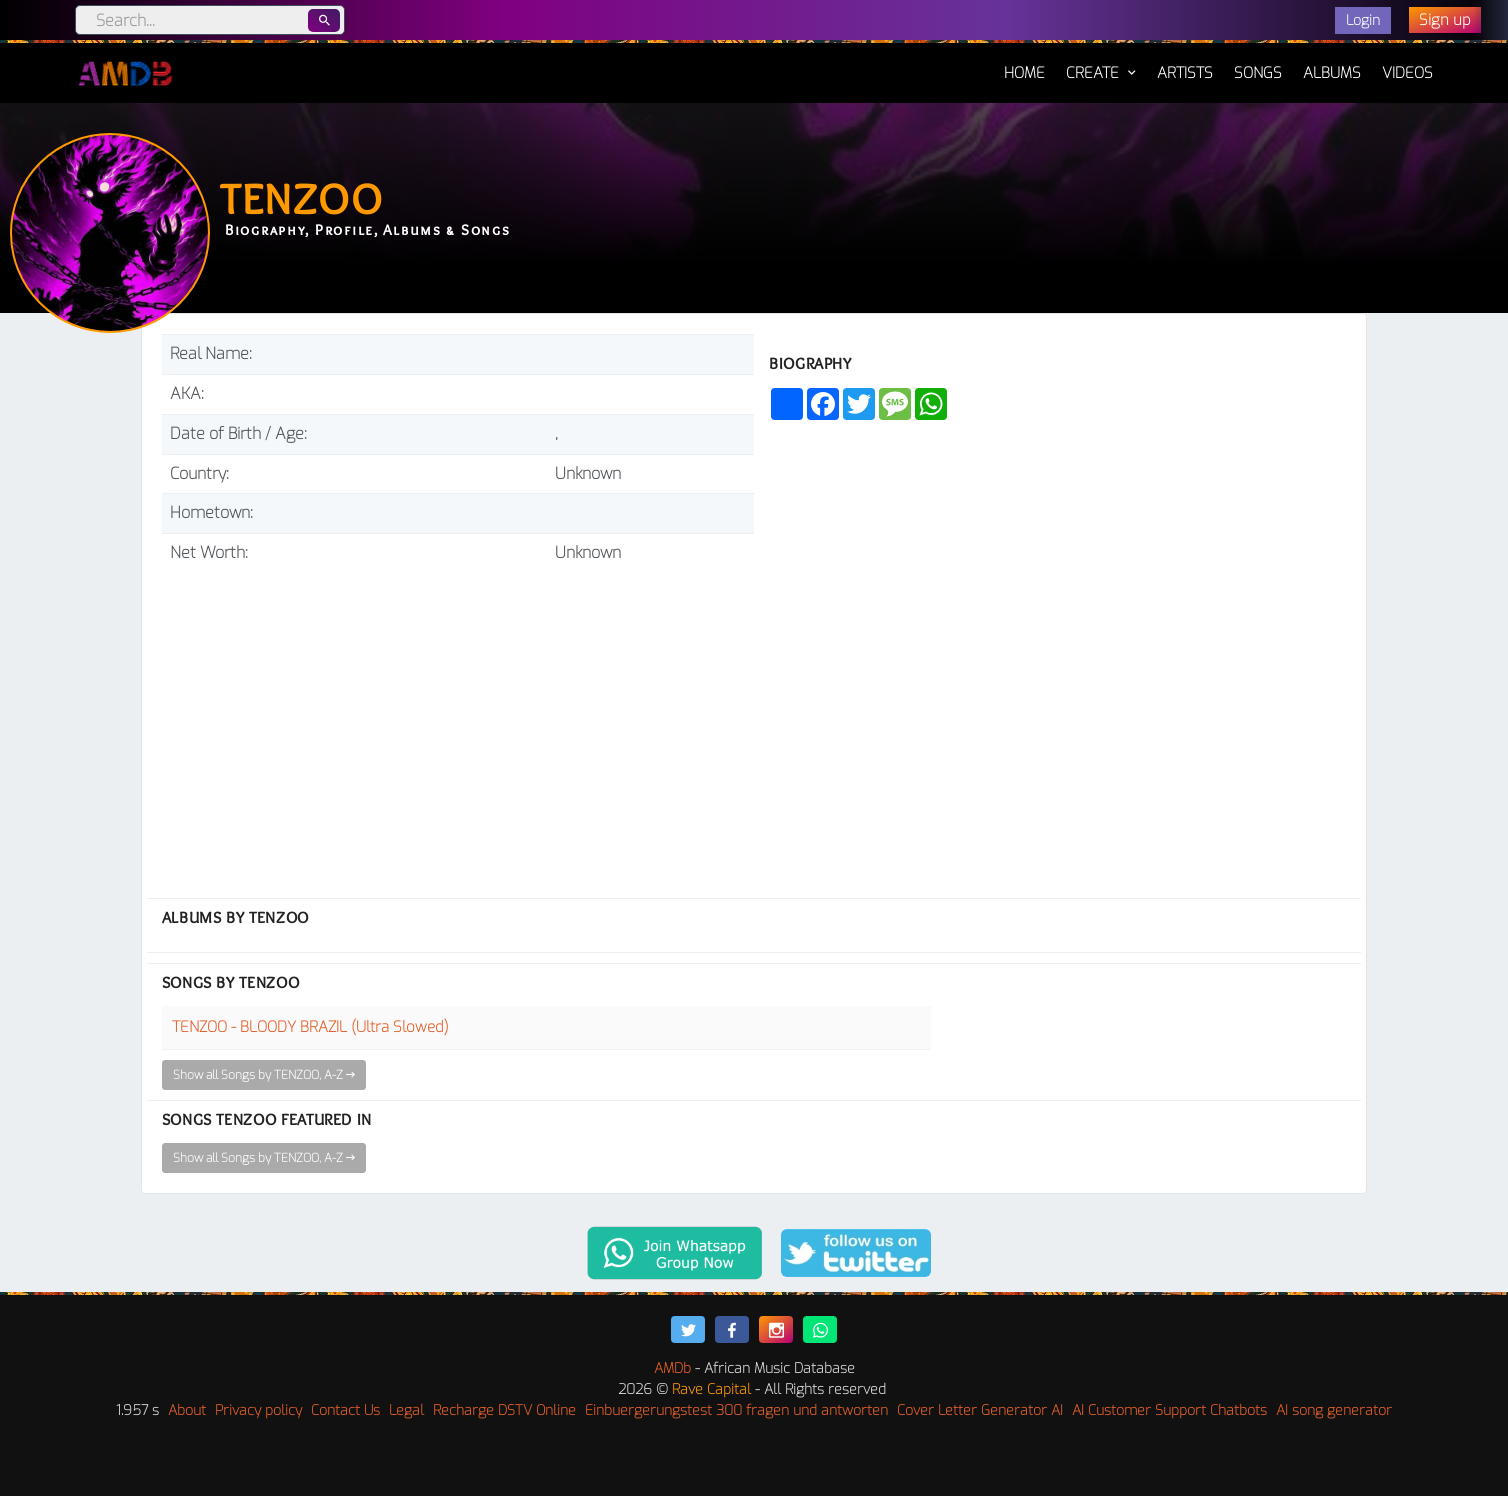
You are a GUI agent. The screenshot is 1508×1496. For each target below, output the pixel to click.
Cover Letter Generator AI (980, 1410)
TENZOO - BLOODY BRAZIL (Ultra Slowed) (310, 1027)
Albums (1332, 73)
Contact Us (345, 1410)
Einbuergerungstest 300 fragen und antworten (736, 1410)
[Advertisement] (458, 723)
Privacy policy (258, 1410)
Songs (1258, 73)
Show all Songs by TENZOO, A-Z (264, 1075)
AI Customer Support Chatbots (1169, 1410)
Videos (1407, 73)
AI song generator (1334, 1410)
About (187, 1410)
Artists (1185, 73)
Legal (406, 1410)
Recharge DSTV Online (504, 1410)
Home (1024, 63)
